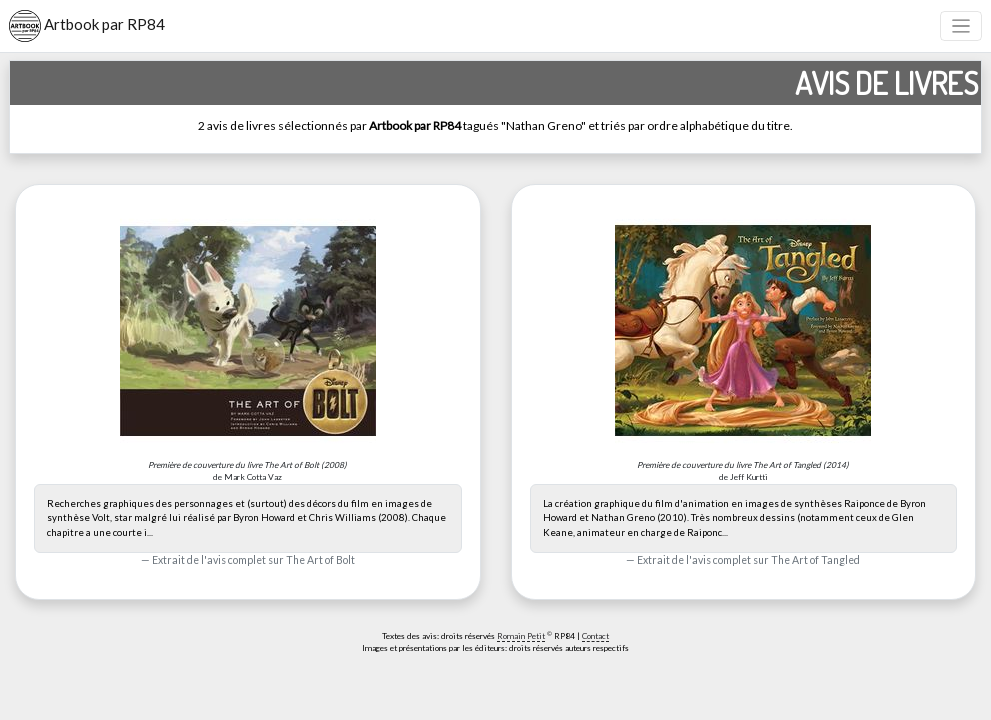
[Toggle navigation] (961, 26)
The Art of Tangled (815, 560)
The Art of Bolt (320, 560)
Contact (595, 636)
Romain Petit (521, 636)
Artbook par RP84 (87, 26)
